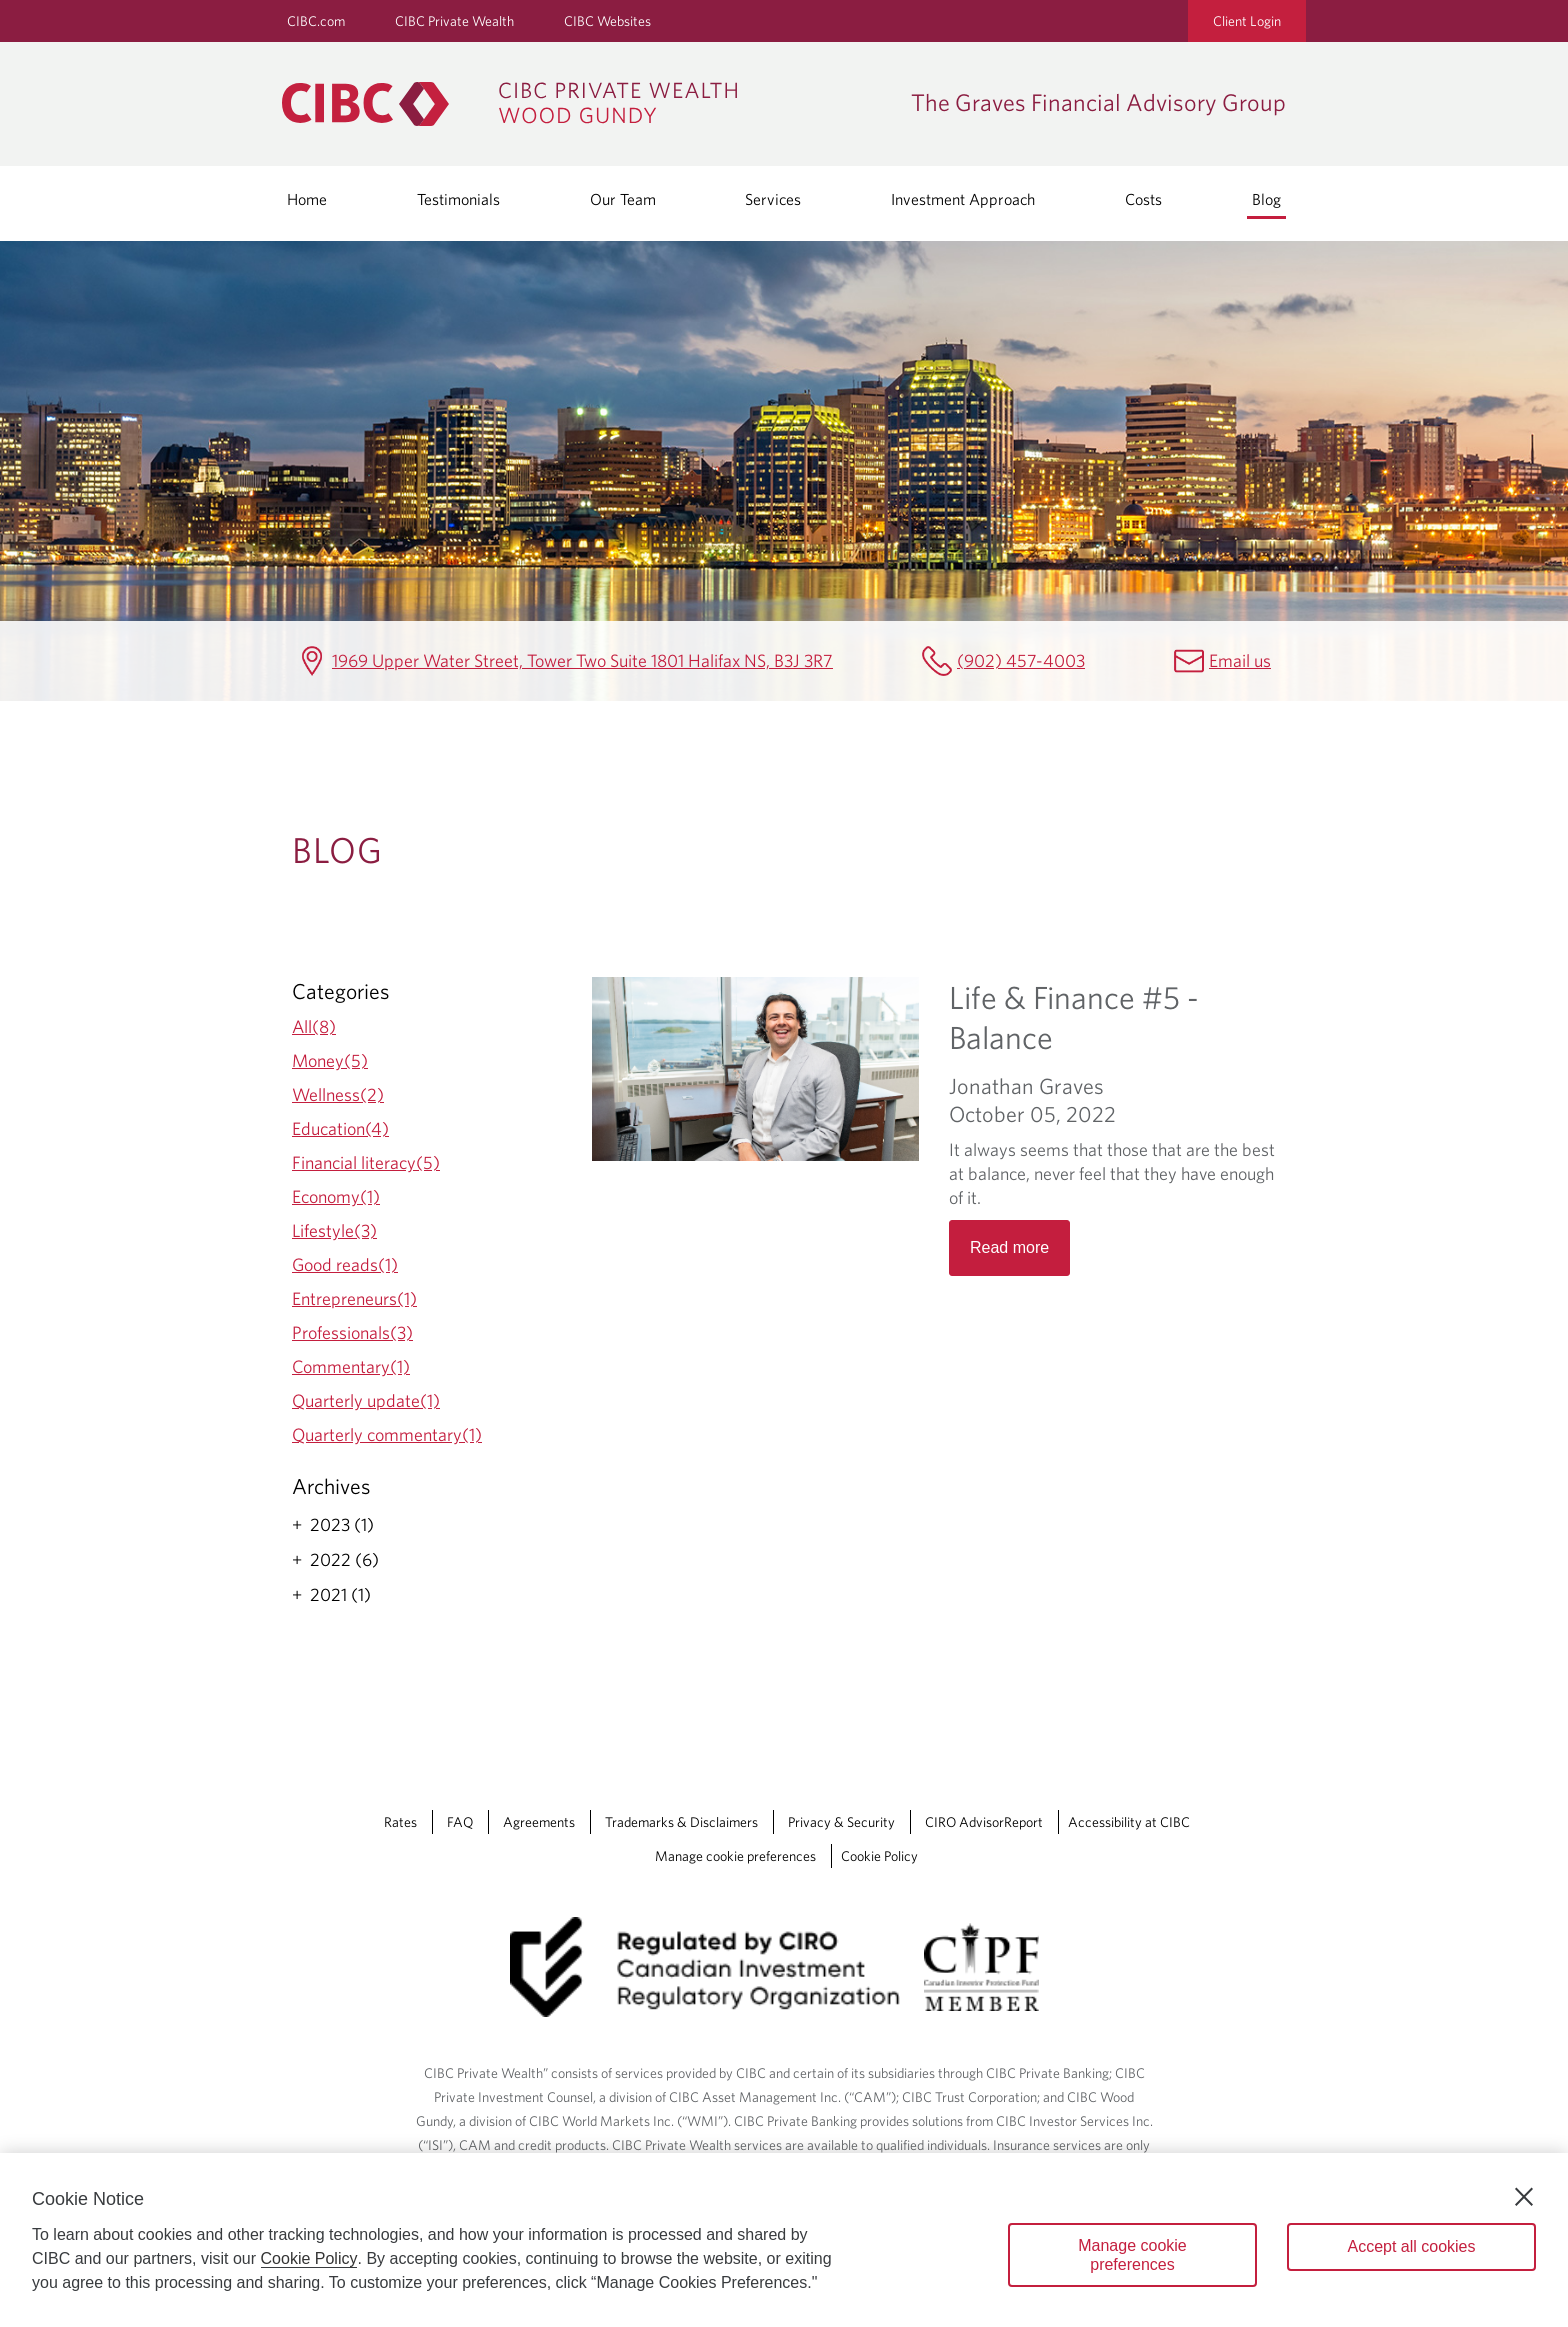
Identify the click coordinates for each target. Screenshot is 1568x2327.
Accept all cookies (1411, 2246)
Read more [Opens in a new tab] (1009, 1247)
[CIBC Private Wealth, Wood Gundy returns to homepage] (586, 104)
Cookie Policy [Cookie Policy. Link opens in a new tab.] (879, 1856)
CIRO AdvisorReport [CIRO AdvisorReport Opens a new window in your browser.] (984, 1822)
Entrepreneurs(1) (354, 1298)
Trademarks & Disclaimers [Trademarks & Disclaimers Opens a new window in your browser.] (681, 1822)
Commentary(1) (351, 1366)
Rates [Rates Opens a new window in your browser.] (400, 1822)
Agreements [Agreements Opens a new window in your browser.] (539, 1822)
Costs (1143, 199)
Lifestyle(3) (334, 1230)
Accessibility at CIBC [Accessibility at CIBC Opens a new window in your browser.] (1129, 1822)
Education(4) (340, 1128)
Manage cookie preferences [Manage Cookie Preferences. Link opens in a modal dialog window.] (735, 1856)
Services (773, 199)
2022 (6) (344, 1560)
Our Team (623, 199)
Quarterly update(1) (366, 1400)
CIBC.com (316, 21)
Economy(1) (336, 1196)
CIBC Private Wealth (454, 21)
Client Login (1247, 21)
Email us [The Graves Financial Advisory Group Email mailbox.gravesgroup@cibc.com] (1240, 660)
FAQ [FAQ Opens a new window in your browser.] (460, 1822)
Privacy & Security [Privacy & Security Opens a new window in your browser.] (841, 1822)
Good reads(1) (345, 1264)
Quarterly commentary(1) (387, 1434)
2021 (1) (340, 1595)
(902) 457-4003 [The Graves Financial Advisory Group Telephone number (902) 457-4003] (1021, 660)
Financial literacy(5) (366, 1162)
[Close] (1524, 2197)
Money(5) (330, 1060)
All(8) (314, 1026)
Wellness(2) (338, 1094)
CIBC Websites (607, 21)
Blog (1266, 199)
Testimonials (458, 199)
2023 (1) (342, 1525)
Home (307, 199)
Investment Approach (963, 199)
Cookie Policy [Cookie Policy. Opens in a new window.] (309, 2258)
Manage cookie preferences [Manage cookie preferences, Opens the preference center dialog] (1132, 2255)
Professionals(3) (352, 1332)
